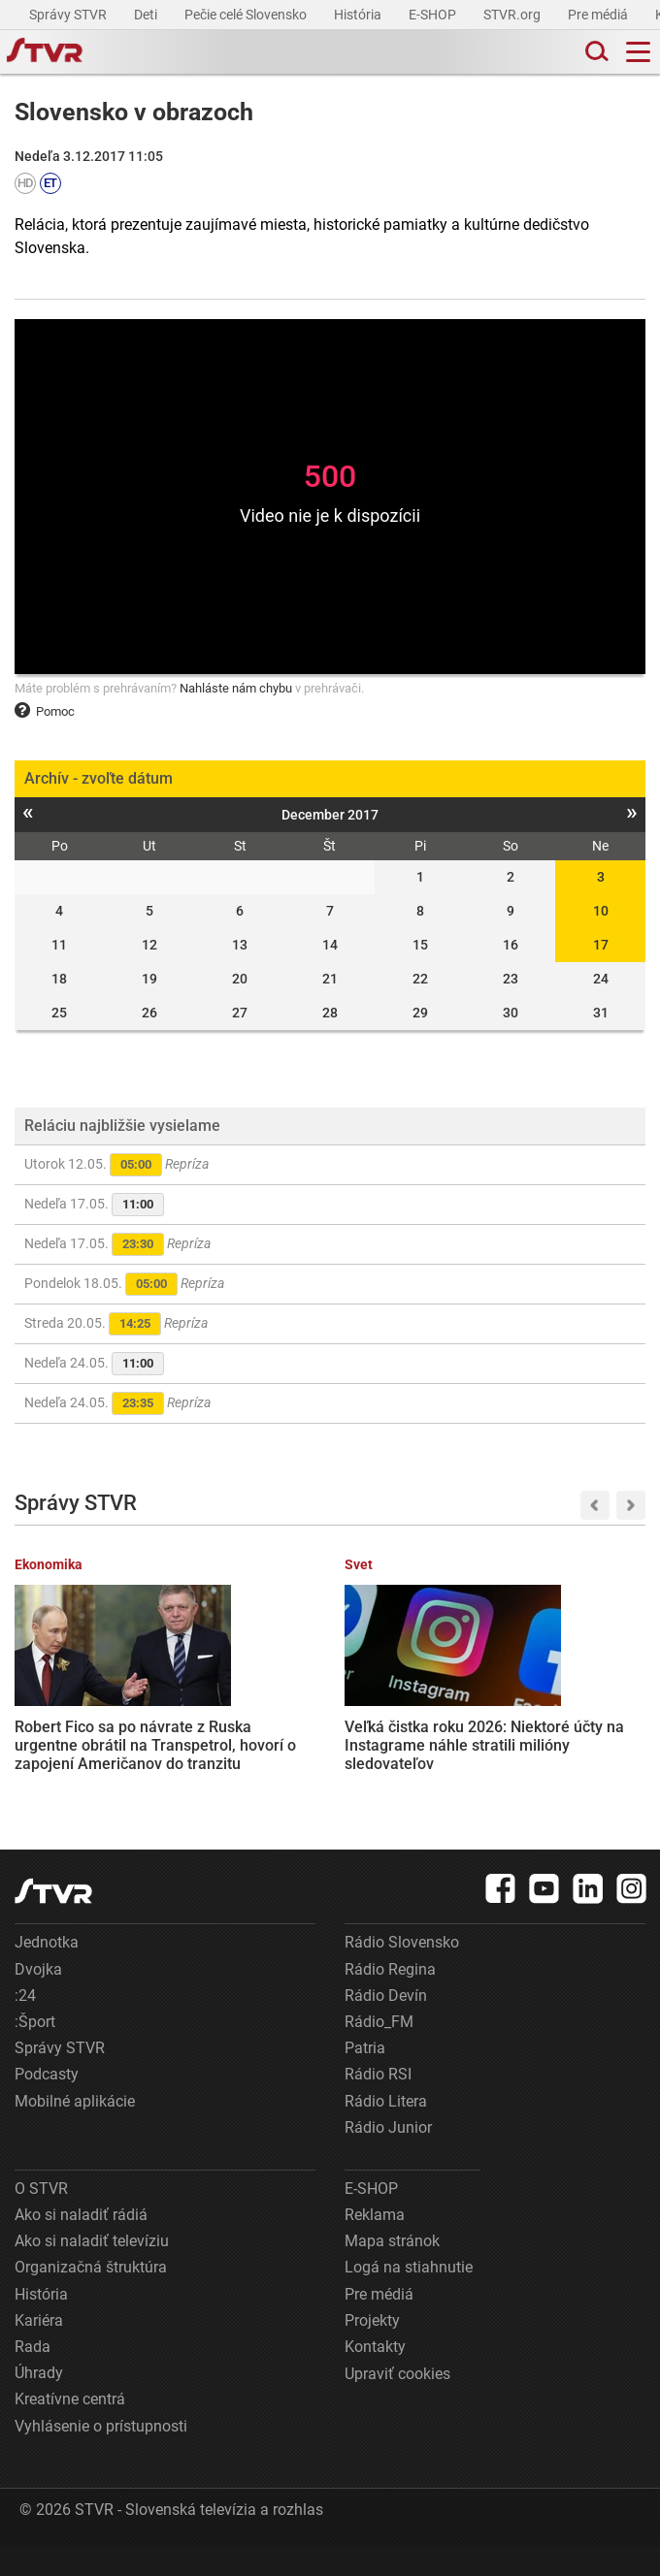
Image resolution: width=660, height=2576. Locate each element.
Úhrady (39, 2402)
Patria (365, 2077)
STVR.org (513, 14)
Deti (147, 14)
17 (601, 944)
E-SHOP (434, 14)
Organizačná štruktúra (91, 2297)
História (359, 14)
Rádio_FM (379, 2051)
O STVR (41, 2217)
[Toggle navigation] (638, 52)
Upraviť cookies (397, 2403)
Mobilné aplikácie (75, 2130)
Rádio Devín (386, 2024)
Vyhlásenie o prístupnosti (101, 2455)
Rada (32, 2376)
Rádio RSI (378, 2104)
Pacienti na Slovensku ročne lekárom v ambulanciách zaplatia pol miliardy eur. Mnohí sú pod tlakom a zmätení (411, 1746)
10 (601, 910)
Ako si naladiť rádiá (81, 2244)
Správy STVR (69, 14)
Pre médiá (599, 14)
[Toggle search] (595, 52)
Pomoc (45, 711)
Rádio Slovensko (402, 1972)
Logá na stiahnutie (409, 2297)
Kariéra (39, 2349)
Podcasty (47, 2104)
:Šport (35, 2051)
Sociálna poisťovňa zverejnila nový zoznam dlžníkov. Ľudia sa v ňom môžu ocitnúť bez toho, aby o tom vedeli (576, 1737)
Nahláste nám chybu (236, 688)
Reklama (375, 2244)
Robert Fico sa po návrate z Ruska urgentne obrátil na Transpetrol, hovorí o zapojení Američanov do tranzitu (81, 1737)
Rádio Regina (390, 1998)
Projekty (372, 2349)
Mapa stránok (392, 2270)
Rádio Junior (388, 2156)
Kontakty (375, 2376)
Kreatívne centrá (70, 2429)
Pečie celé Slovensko (247, 14)
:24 (25, 2024)
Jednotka (47, 1972)
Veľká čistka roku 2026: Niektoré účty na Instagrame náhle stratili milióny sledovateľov (247, 1728)
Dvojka (38, 1998)
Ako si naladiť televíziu (92, 2270)
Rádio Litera (386, 2130)
